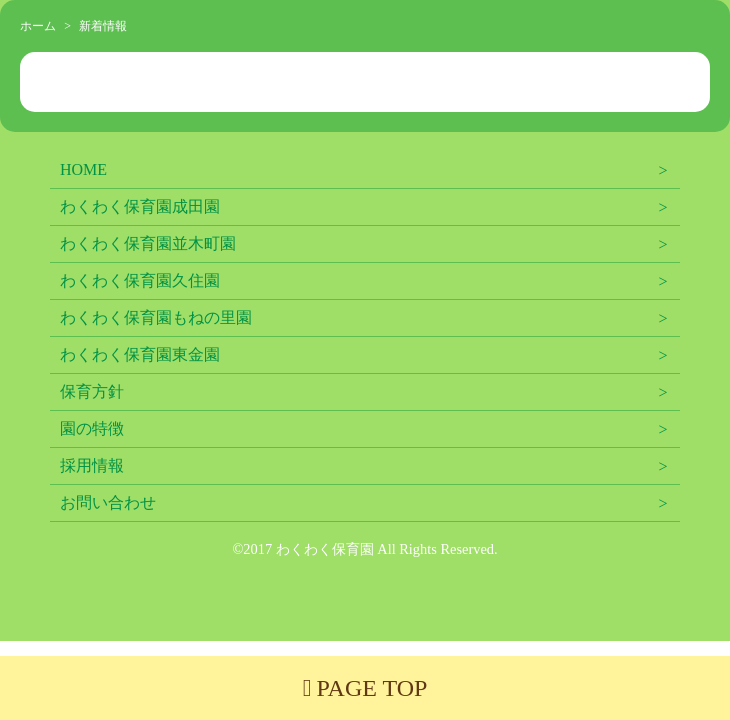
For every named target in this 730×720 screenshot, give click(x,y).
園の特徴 (92, 428)
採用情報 (92, 465)
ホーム (38, 26)
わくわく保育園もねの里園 (156, 317)
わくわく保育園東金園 (140, 354)
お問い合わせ (108, 502)
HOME (83, 169)
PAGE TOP (365, 688)
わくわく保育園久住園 (140, 280)
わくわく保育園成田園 (140, 206)
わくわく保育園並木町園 (148, 243)
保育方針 (92, 391)
